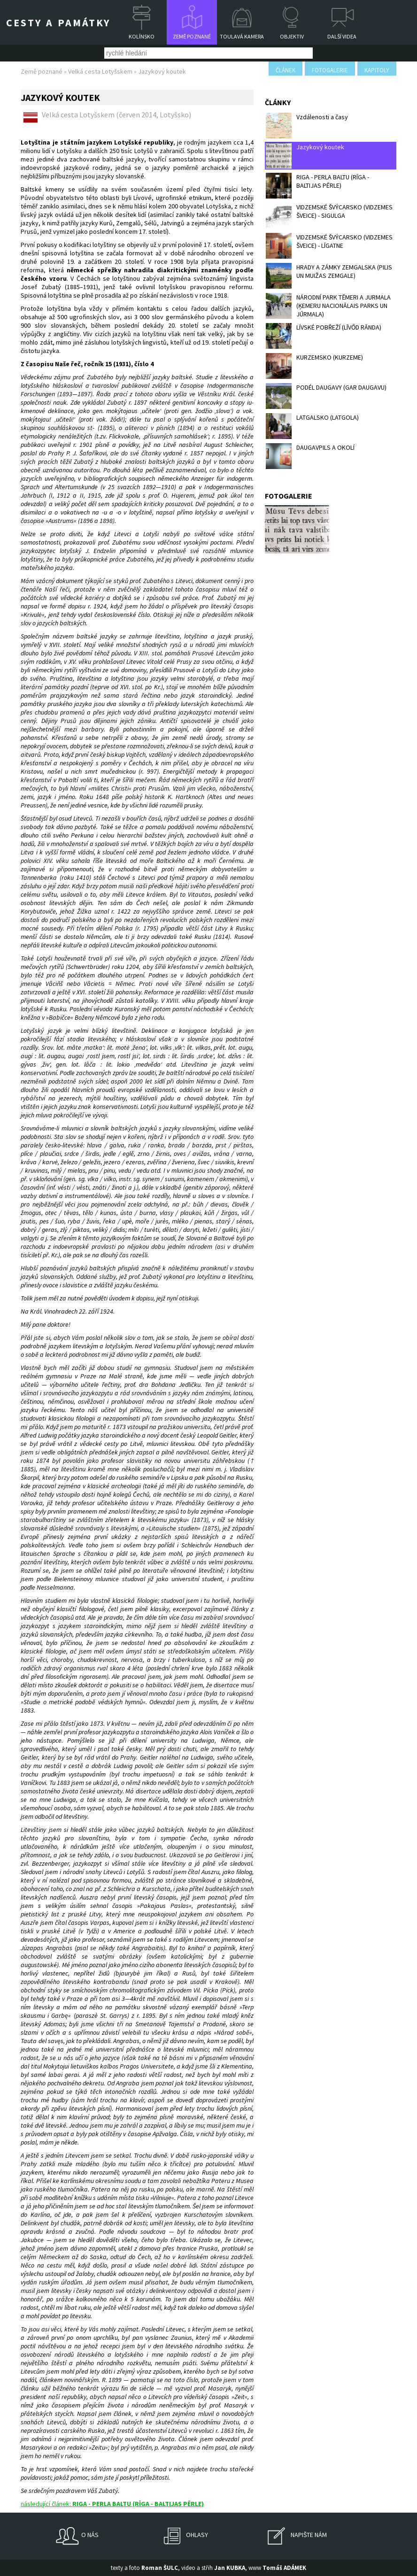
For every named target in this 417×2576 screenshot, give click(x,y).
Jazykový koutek (305, 156)
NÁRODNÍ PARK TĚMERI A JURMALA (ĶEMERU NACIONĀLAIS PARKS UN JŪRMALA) (328, 306)
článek (285, 70)
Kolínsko (141, 36)
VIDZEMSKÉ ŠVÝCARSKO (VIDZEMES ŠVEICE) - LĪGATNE (329, 246)
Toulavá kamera (242, 36)
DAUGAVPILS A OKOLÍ (310, 456)
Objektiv (292, 36)
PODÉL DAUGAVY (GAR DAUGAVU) (326, 396)
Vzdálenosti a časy (307, 125)
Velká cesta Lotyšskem (100, 71)
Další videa (341, 36)
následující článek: (112, 2503)
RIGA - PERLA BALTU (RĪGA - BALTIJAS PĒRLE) (317, 186)
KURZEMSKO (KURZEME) (314, 366)
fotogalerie (330, 70)
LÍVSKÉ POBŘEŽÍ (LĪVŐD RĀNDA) (323, 336)
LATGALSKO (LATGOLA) (312, 426)
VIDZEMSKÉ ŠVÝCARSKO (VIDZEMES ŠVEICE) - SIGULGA (329, 216)
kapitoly (376, 70)
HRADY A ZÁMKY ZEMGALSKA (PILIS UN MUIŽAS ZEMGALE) (329, 276)
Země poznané (192, 36)
